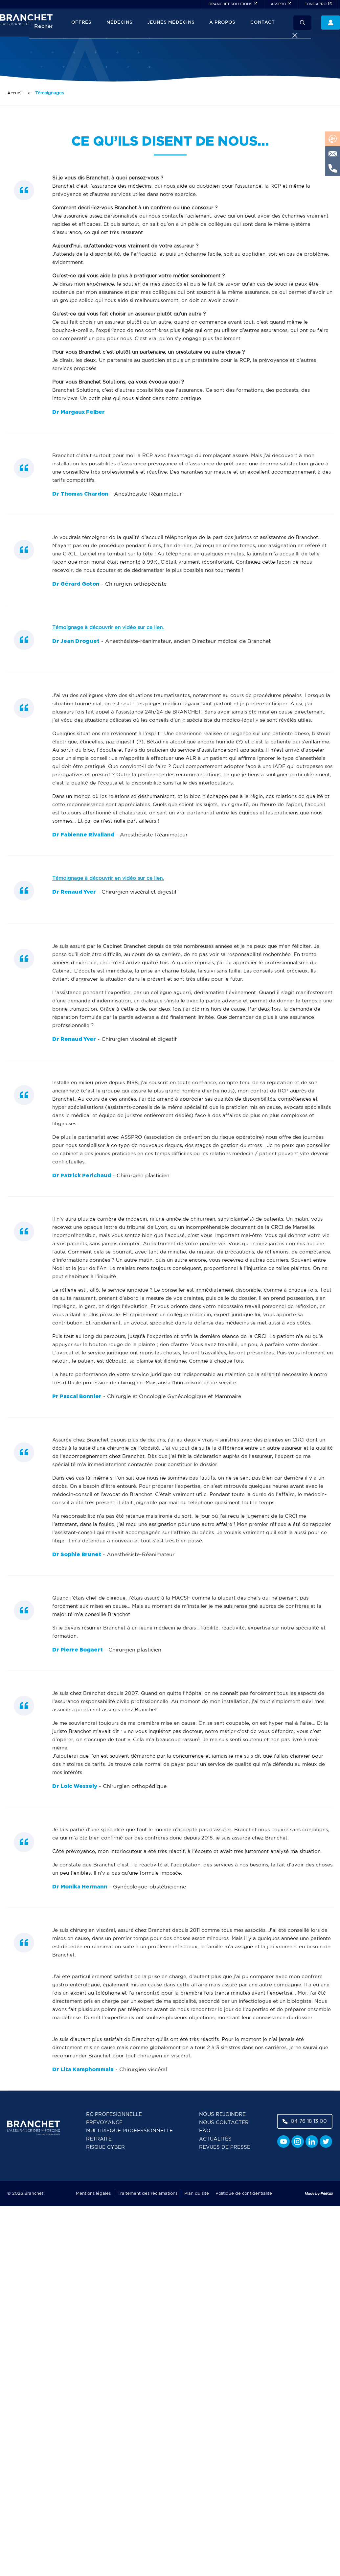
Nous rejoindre (222, 2114)
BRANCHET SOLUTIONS (230, 4)
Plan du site (196, 2193)
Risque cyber (105, 2147)
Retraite (99, 2139)
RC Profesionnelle (114, 2114)
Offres (81, 22)
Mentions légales (93, 2193)
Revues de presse (224, 2147)
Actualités (215, 2139)
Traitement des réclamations (147, 2193)
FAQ (205, 2131)
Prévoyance (104, 2122)
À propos (222, 22)
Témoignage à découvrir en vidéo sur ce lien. (108, 627)
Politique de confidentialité (243, 2193)
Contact (262, 22)
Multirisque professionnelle (129, 2131)
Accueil (14, 93)
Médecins (119, 22)
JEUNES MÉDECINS (170, 22)
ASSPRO (278, 4)
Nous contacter (224, 2122)
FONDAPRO (316, 4)
